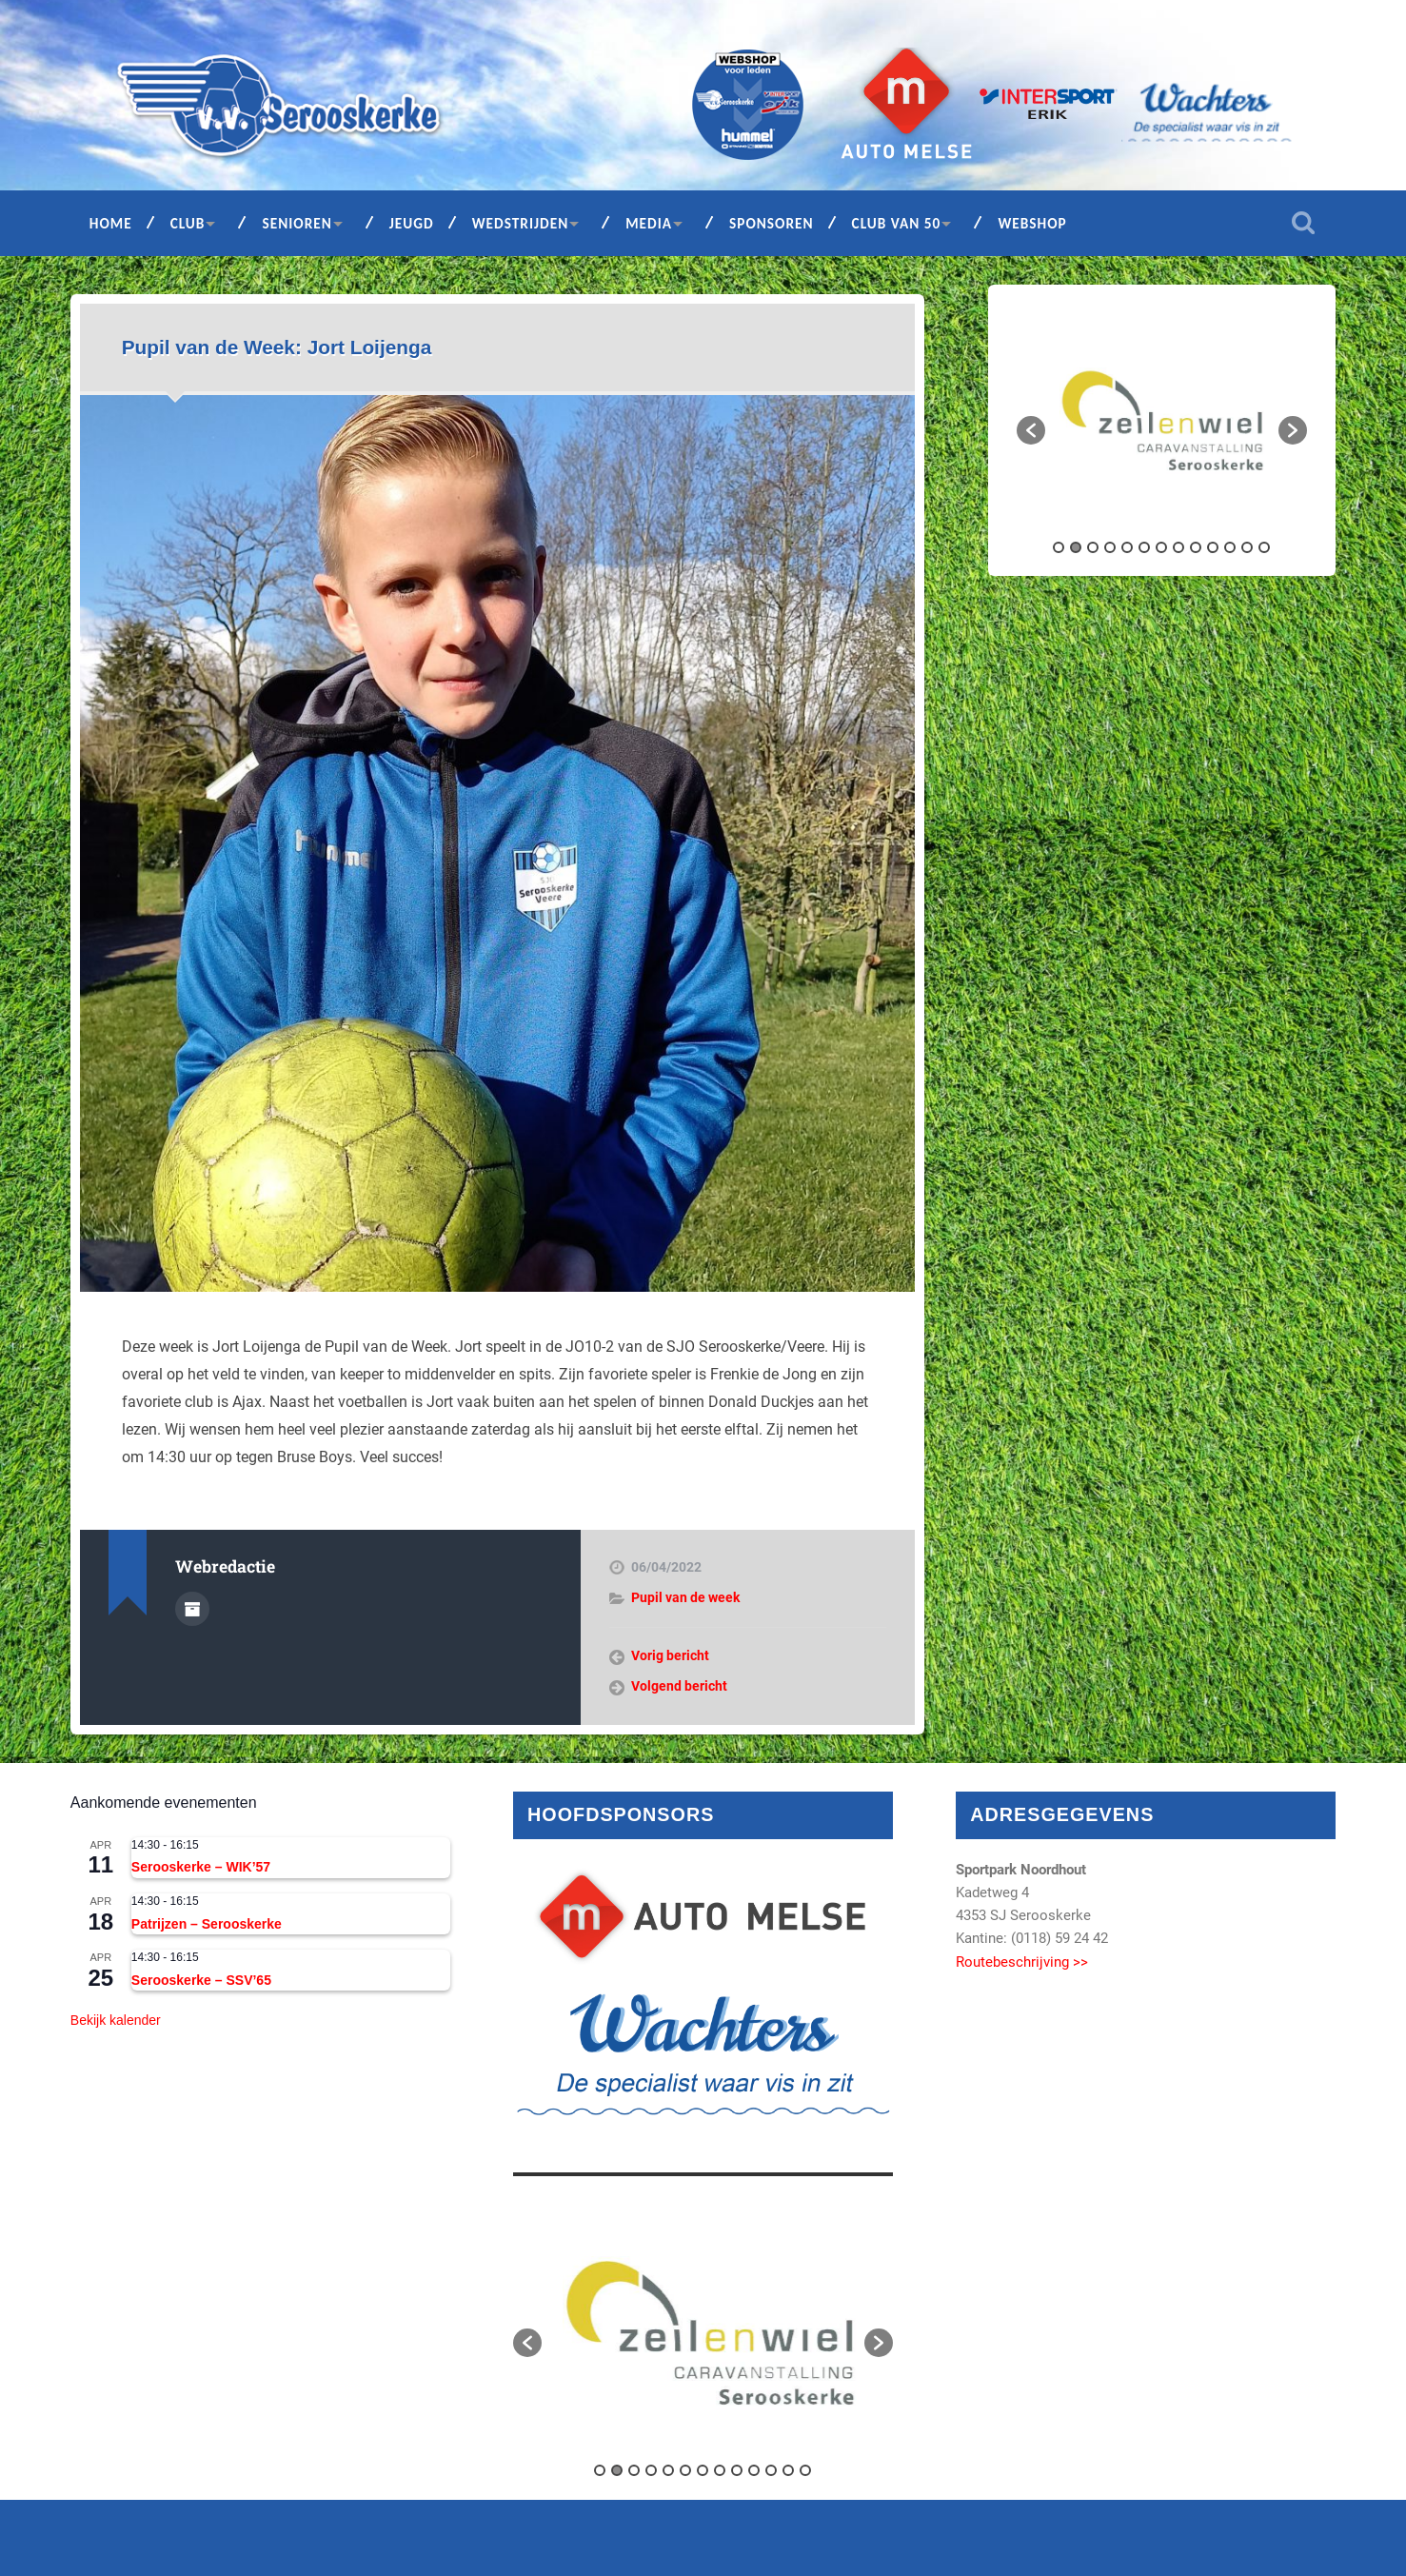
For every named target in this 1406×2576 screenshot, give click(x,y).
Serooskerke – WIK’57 (200, 1866)
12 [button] (1247, 547)
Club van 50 (896, 223)
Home (110, 223)
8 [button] (1178, 547)
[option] (1162, 421)
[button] (1031, 430)
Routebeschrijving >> (1022, 1962)
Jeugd (411, 223)
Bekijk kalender (115, 2020)
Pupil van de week (685, 1597)
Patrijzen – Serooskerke (206, 1924)
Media (648, 223)
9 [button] (1195, 547)
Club (188, 223)
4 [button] (1110, 547)
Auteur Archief (192, 1609)
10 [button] (1212, 547)
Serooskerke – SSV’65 (201, 1980)
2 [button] (1075, 547)
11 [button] (1230, 547)
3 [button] (1093, 547)
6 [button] (1144, 547)
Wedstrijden (520, 223)
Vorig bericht (670, 1655)
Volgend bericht (679, 1686)
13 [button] (1264, 547)
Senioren (296, 223)
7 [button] (1161, 547)
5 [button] (1127, 547)
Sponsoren (771, 223)
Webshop (1032, 223)
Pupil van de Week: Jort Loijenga (277, 347)
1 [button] (1058, 547)
